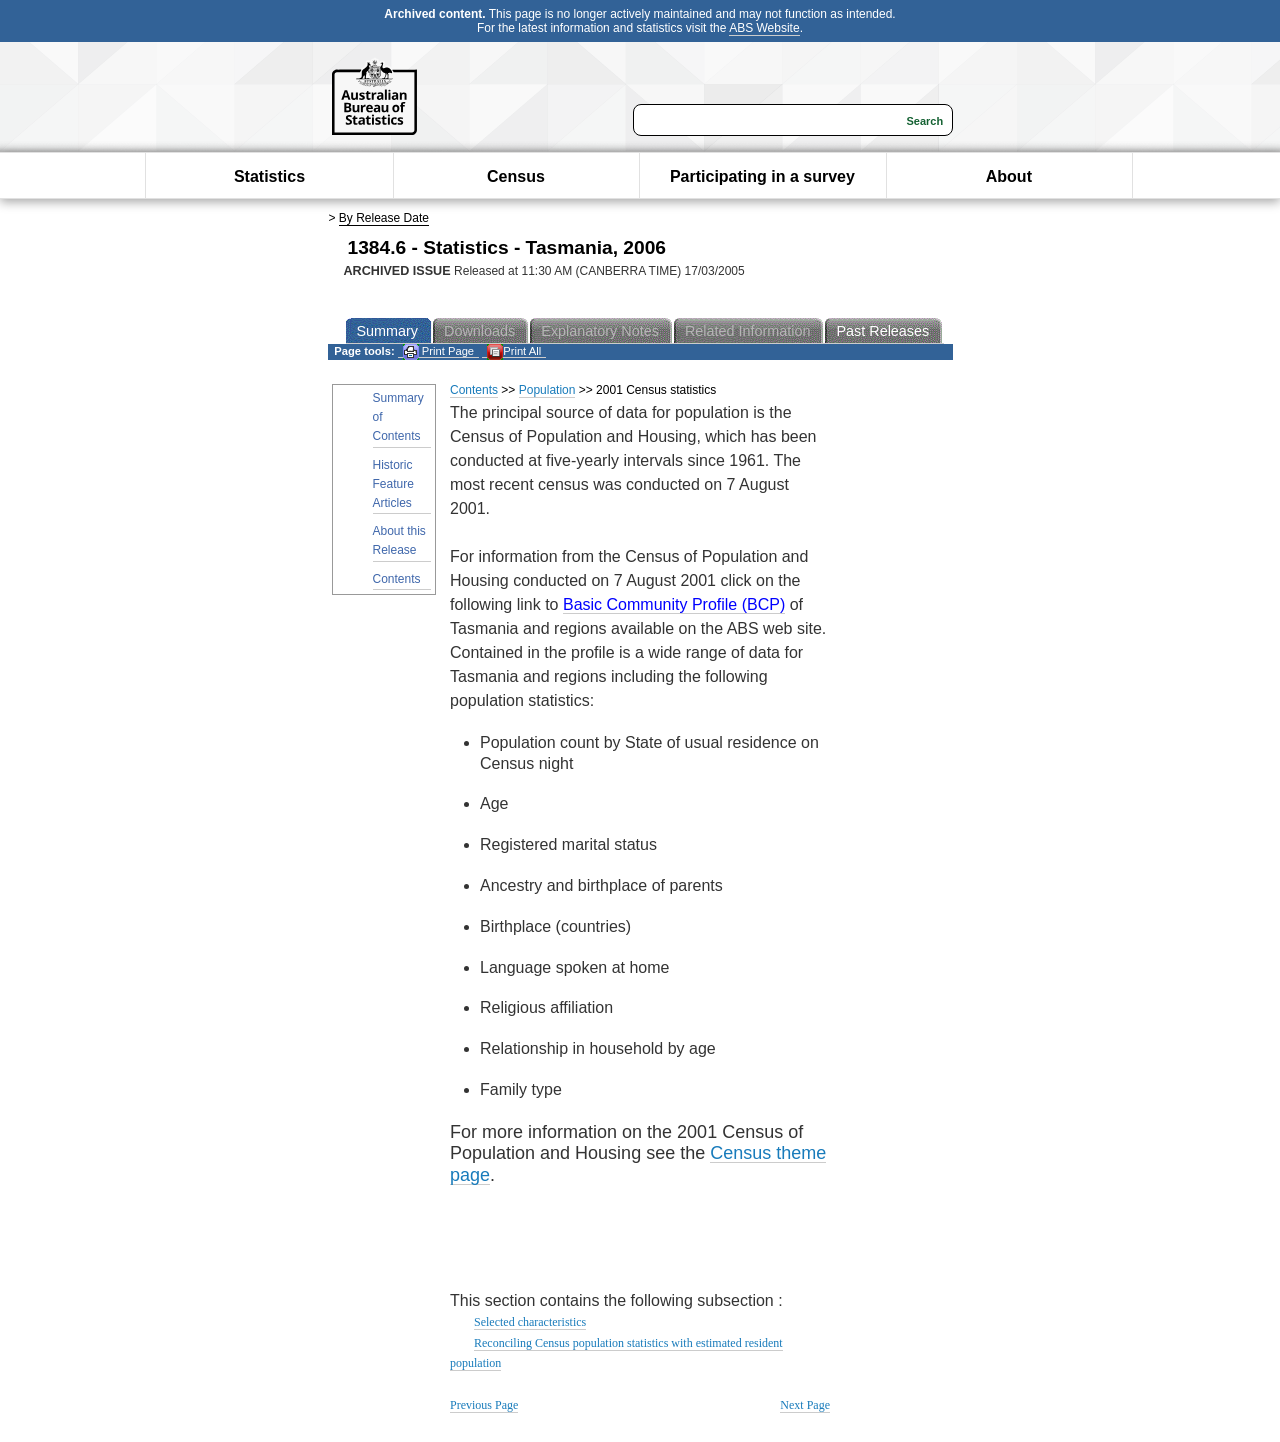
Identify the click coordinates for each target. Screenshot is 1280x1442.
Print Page (438, 351)
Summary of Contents (398, 417)
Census (516, 176)
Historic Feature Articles (393, 484)
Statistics (269, 176)
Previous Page (484, 1405)
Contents (397, 579)
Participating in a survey (762, 176)
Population (547, 390)
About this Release (399, 540)
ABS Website (764, 28)
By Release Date (384, 218)
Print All (514, 351)
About (1009, 176)
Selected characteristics (530, 1322)
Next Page (805, 1405)
